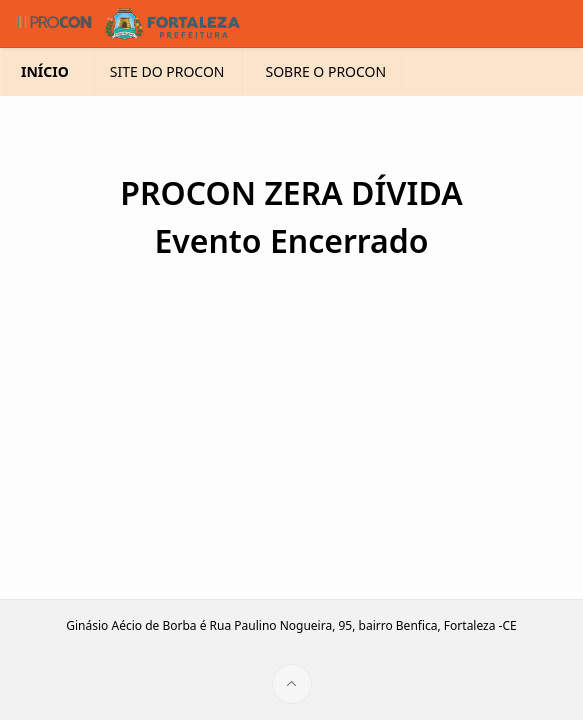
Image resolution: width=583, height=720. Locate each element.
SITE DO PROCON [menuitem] (170, 71)
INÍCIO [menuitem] (42, 71)
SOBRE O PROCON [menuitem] (348, 71)
